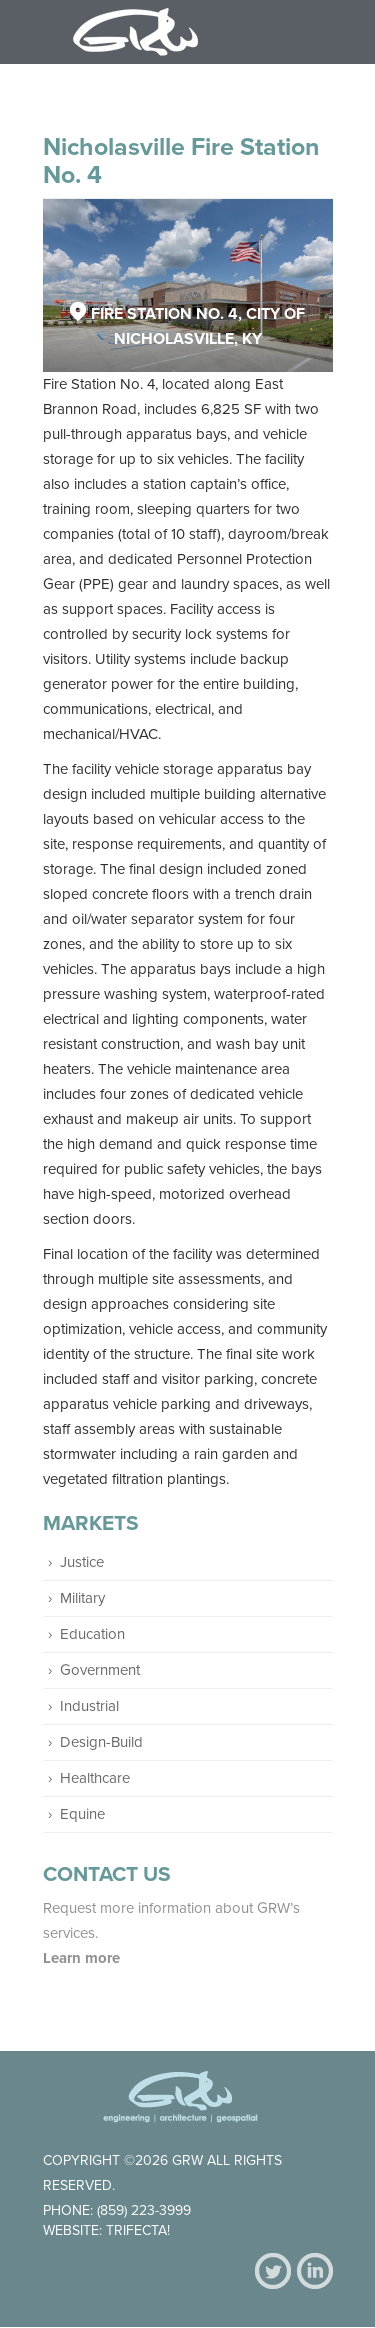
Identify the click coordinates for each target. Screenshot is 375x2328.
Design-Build (101, 1742)
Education (92, 1634)
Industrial (89, 1706)
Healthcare (95, 1778)
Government (100, 1670)
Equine (82, 1814)
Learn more (83, 1958)
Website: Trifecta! (106, 2230)
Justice (82, 1562)
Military (82, 1598)
